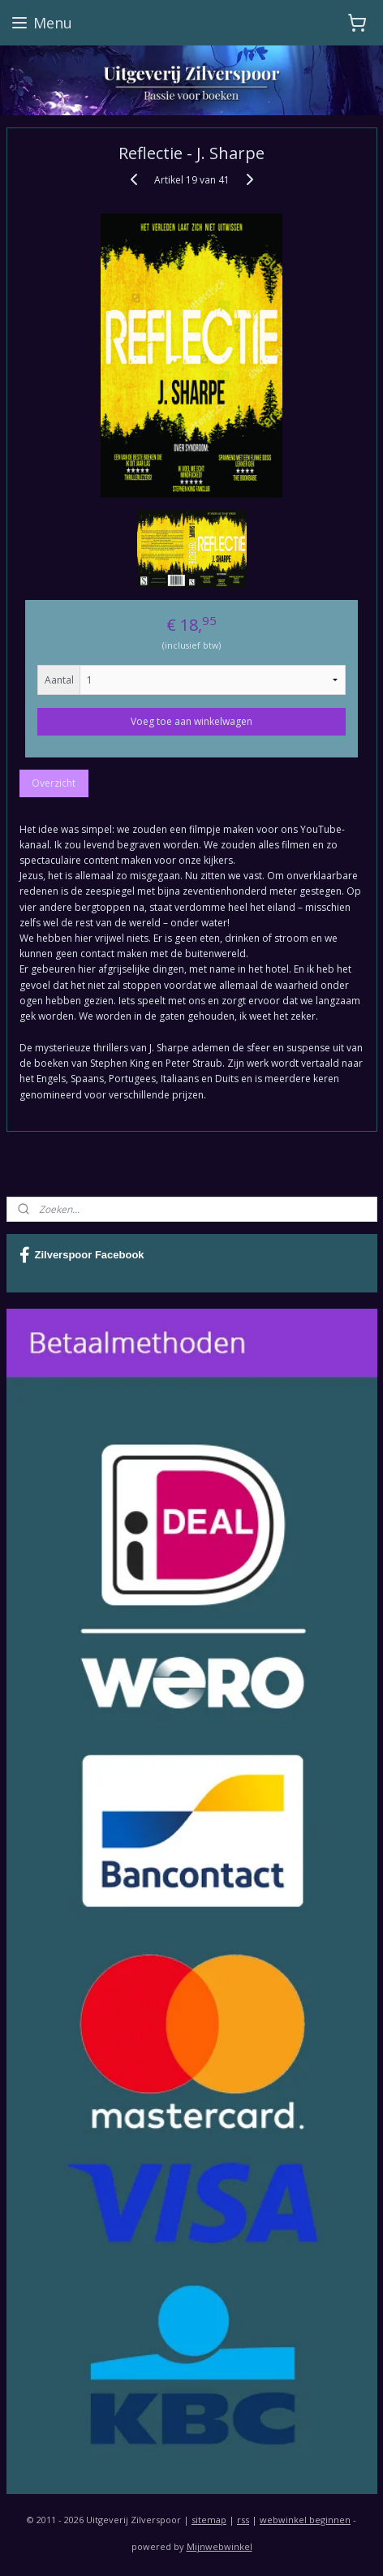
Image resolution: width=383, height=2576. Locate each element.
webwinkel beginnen (305, 2519)
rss (243, 2519)
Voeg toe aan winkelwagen (191, 720)
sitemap (209, 2519)
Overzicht (53, 782)
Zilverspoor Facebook (81, 1255)
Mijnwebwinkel (219, 2546)
